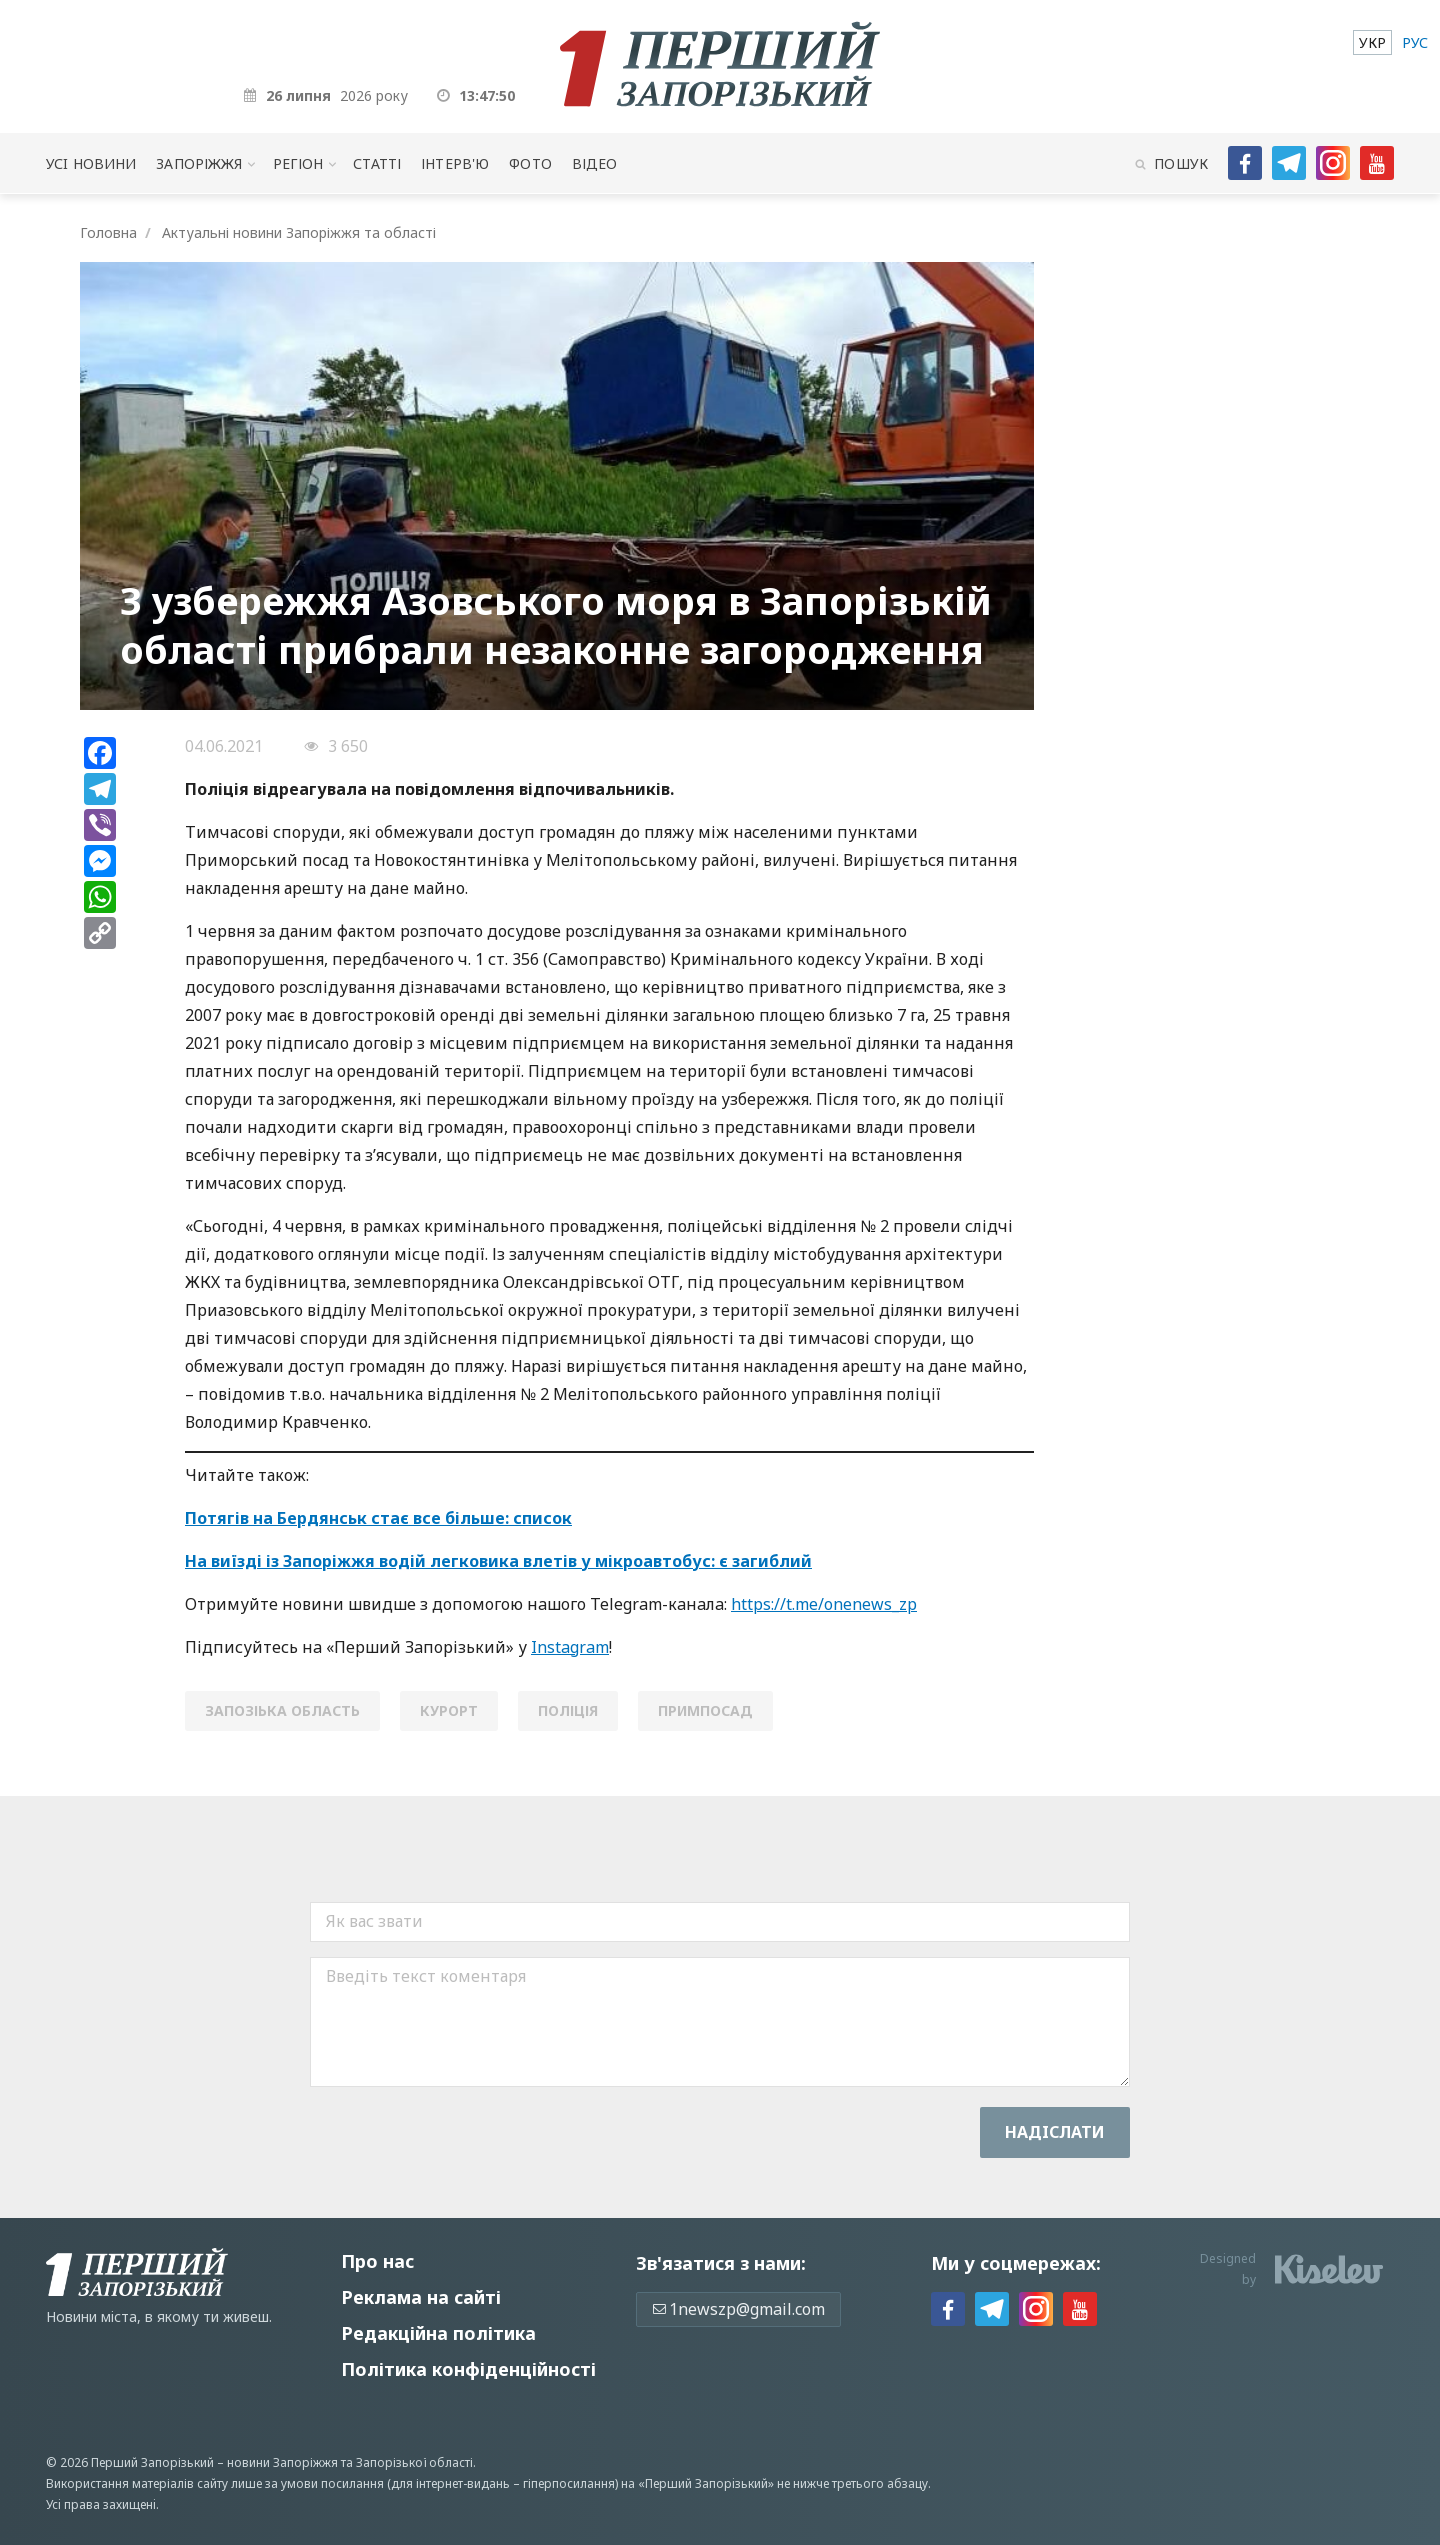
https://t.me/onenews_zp (824, 1604)
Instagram (570, 1647)
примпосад (705, 1710)
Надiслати (1055, 2132)
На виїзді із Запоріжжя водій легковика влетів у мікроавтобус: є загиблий (498, 1561)
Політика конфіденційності (468, 2369)
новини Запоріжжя (282, 2462)
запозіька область (282, 1710)
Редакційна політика (438, 2333)
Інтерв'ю (455, 163)
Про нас (377, 2261)
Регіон (298, 163)
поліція (568, 1710)
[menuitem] (1372, 42)
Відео (595, 163)
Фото (530, 163)
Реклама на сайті (421, 2297)
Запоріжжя (199, 163)
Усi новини (91, 163)
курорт (449, 1710)
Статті (377, 163)
